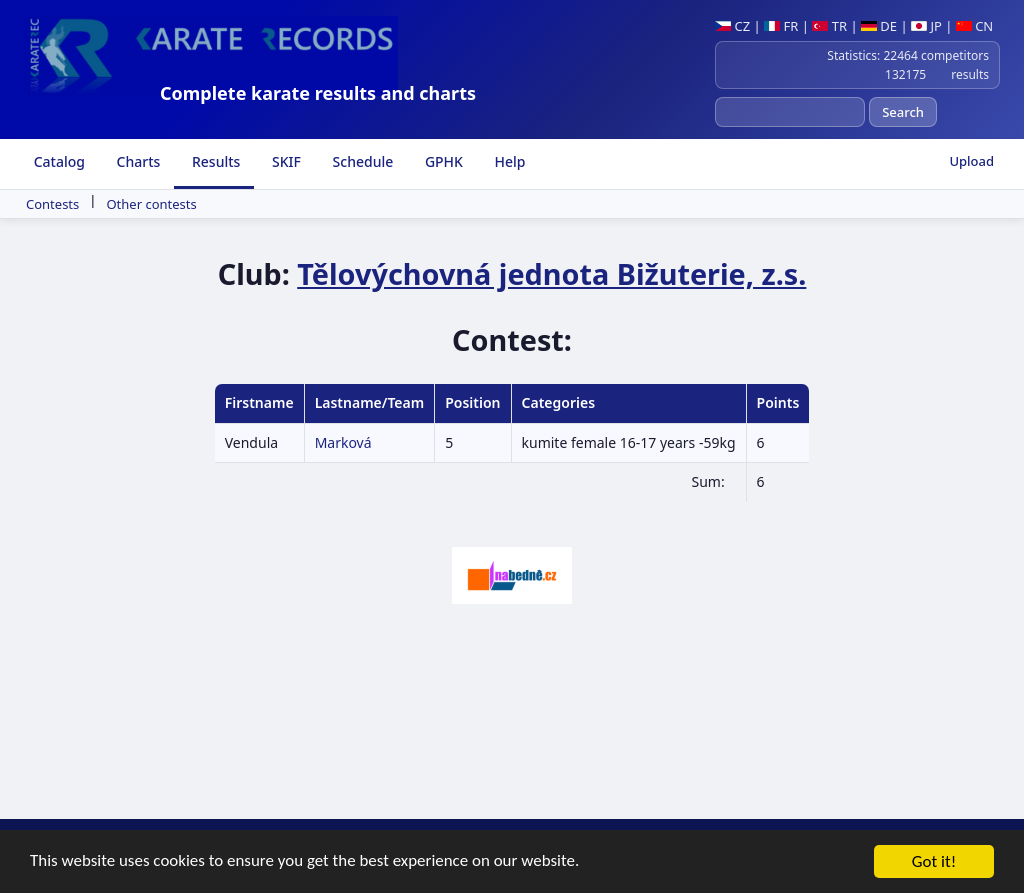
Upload (971, 161)
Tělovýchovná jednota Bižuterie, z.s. (551, 273)
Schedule (361, 161)
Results (214, 161)
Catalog (57, 161)
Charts (136, 161)
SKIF (284, 161)
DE (879, 26)
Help (508, 161)
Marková (343, 442)
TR (829, 26)
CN (974, 26)
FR (781, 26)
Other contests (151, 204)
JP (926, 26)
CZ (732, 26)
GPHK (442, 161)
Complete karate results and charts (318, 93)
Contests (52, 204)
